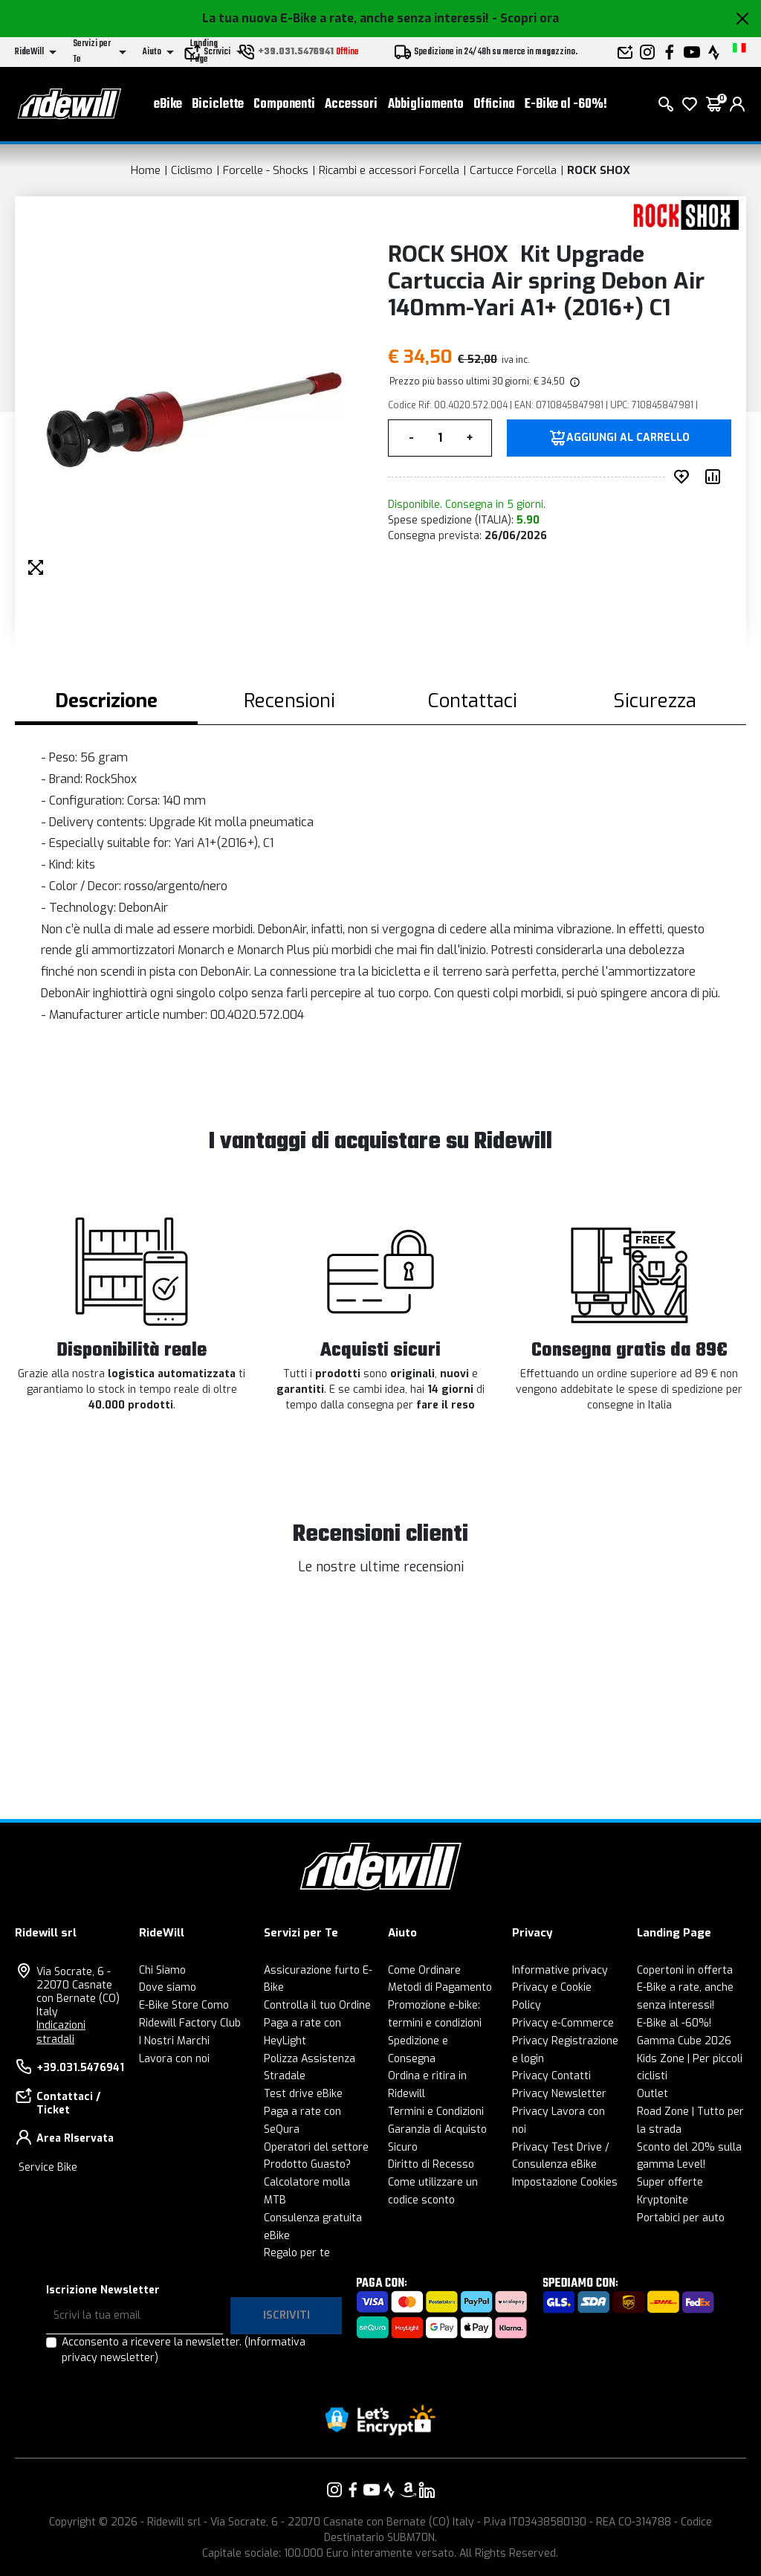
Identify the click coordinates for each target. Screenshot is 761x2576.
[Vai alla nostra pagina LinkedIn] (426, 2490)
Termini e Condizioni (436, 2112)
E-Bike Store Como (184, 2005)
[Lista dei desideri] (690, 104)
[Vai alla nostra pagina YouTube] (371, 2490)
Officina (494, 104)
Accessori (351, 104)
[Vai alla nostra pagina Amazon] (408, 2490)
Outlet (652, 2094)
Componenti (284, 104)
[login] (737, 104)
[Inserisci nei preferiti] (684, 477)
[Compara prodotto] (715, 477)
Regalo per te (297, 2253)
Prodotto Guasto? (307, 2164)
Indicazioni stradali (60, 2032)
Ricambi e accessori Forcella (389, 170)
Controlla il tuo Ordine (317, 2005)
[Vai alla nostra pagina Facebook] (353, 2490)
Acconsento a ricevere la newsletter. (183, 2350)
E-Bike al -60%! (566, 104)
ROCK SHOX (598, 170)
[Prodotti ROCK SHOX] (681, 214)
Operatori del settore (316, 2147)
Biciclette (218, 104)
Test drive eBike (303, 2094)
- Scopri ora (525, 18)
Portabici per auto (681, 2218)
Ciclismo (192, 170)
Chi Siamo (162, 1970)
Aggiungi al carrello (628, 438)
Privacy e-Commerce (563, 2023)
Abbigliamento (426, 104)
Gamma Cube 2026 (684, 2041)
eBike (168, 104)
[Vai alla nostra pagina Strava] (389, 2490)
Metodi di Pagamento (440, 1987)
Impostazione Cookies (565, 2182)
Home (146, 170)
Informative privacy (560, 1970)
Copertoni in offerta (685, 1970)
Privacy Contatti (551, 2076)
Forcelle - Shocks (265, 170)
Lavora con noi (174, 2059)
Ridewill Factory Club (190, 2023)
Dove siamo (167, 1987)
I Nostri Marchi (174, 2041)
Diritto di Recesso (431, 2164)
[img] (573, 381)
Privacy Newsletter (559, 2094)
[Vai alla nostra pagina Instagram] (334, 2490)
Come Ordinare (424, 1970)
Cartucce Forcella (513, 170)
